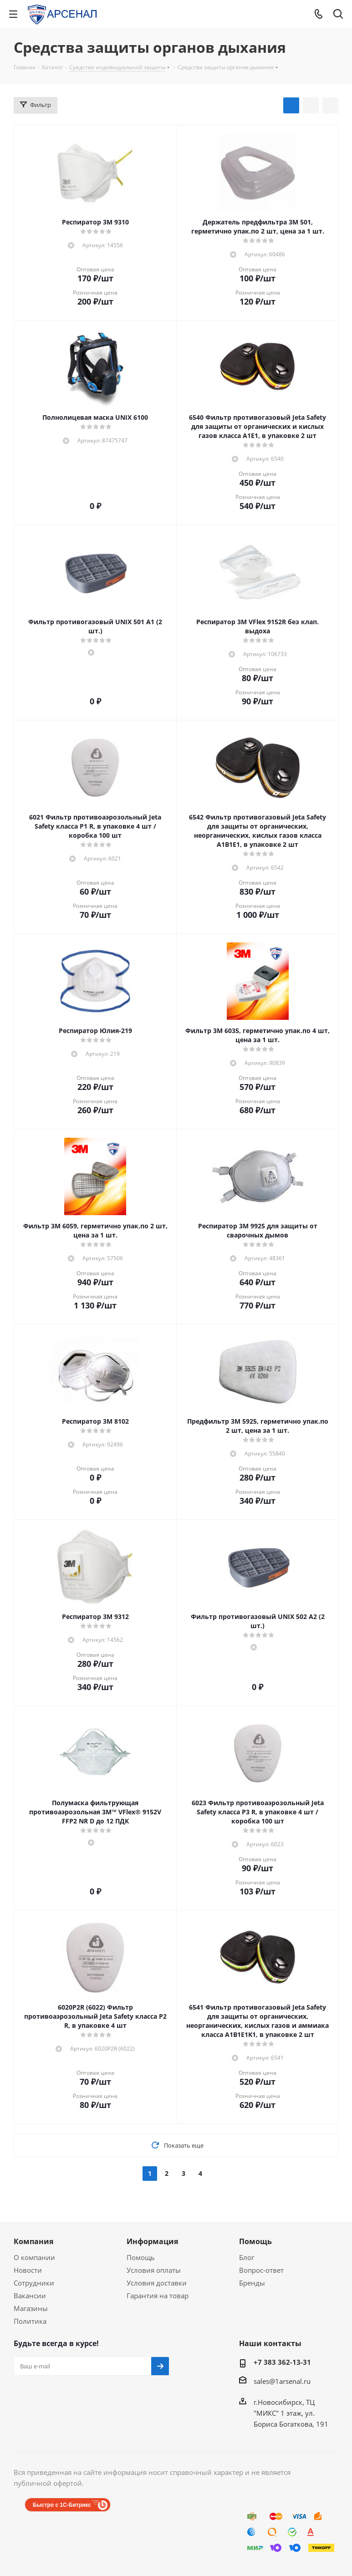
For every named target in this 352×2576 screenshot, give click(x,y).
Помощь (141, 2257)
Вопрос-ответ (261, 2270)
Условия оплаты (154, 2270)
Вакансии (30, 2295)
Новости (28, 2270)
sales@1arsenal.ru (282, 2381)
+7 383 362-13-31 (282, 2362)
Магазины (31, 2308)
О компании (34, 2257)
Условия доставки (157, 2282)
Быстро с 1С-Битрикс (62, 2505)
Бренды (252, 2282)
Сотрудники (34, 2282)
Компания (33, 2241)
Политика (30, 2321)
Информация (152, 2241)
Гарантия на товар (158, 2295)
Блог (246, 2257)
